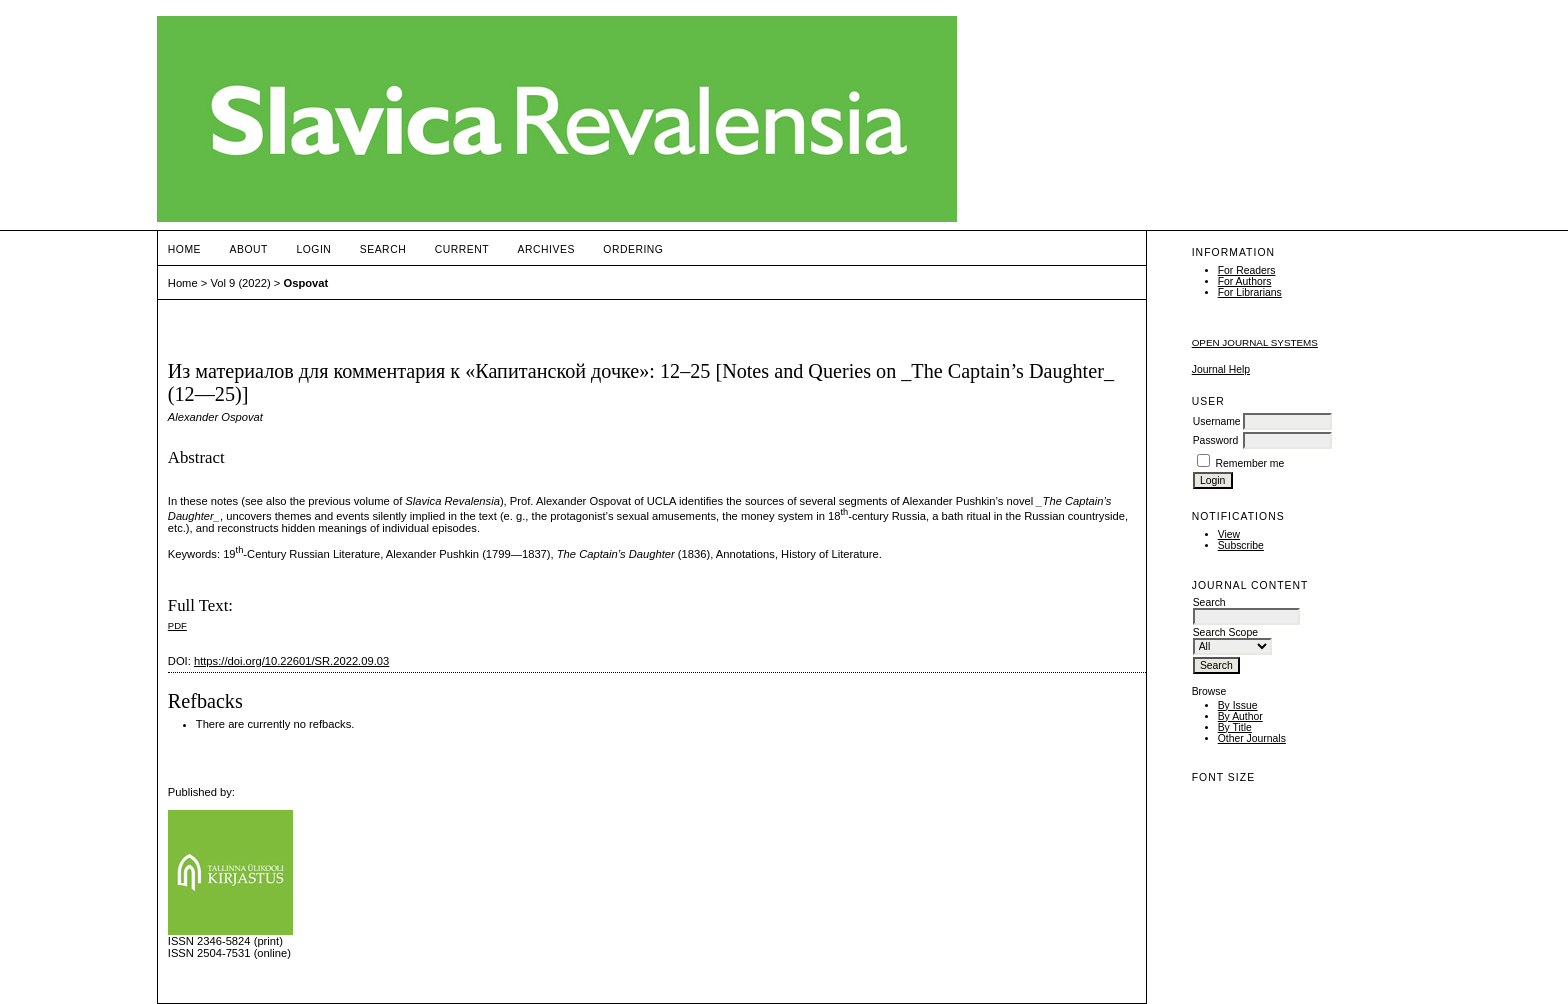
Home (184, 249)
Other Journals (1252, 738)
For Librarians (1250, 292)
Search (383, 249)
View (1229, 534)
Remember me (1250, 463)
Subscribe (1241, 545)
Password (1216, 440)
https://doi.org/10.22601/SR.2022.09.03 (291, 661)
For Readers (1247, 270)
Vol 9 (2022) (240, 283)
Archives (546, 249)
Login (313, 249)
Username (1217, 421)
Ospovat (305, 283)
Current (462, 249)
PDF (177, 625)
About (249, 249)
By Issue (1238, 705)
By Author (1240, 716)
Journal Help (1221, 369)
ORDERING (633, 249)
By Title (1235, 727)
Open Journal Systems (1255, 342)
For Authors (1245, 281)
